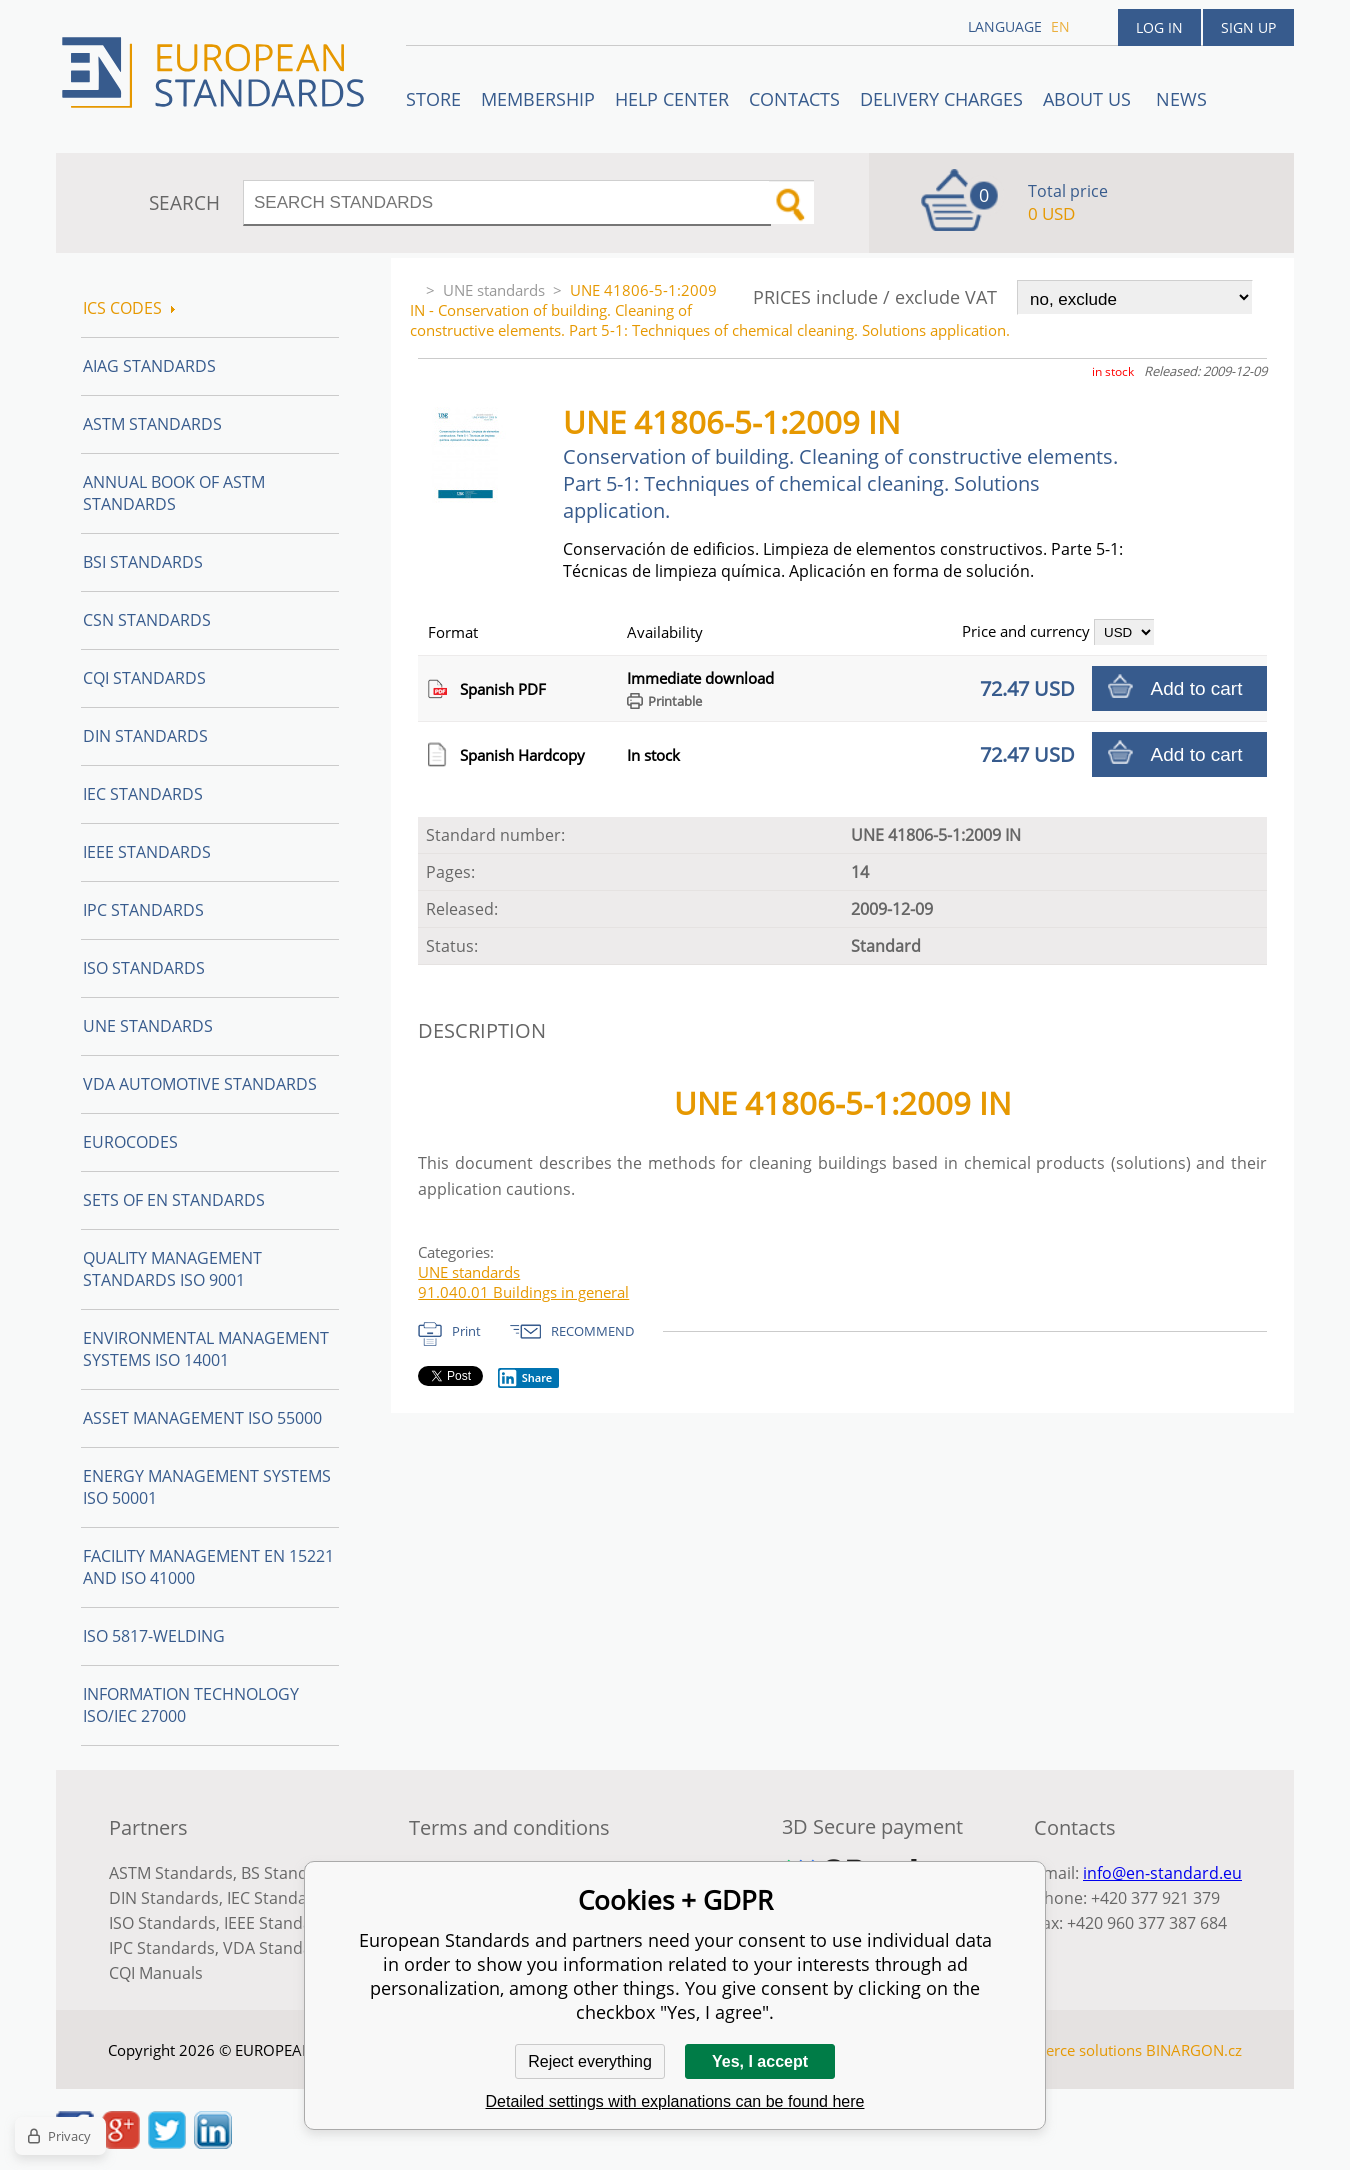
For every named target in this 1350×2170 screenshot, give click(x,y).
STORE (433, 99)
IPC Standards (143, 910)
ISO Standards (144, 968)
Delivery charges (941, 99)
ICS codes (129, 308)
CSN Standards (147, 620)
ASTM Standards (152, 424)
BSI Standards (143, 562)
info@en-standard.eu (1162, 1873)
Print (466, 1331)
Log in (1159, 27)
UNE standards (494, 290)
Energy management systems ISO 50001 (207, 1487)
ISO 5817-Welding (154, 1636)
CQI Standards (144, 678)
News (1181, 99)
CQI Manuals (156, 1973)
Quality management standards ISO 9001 (172, 1269)
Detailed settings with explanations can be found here (675, 2101)
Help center (672, 99)
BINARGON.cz (1194, 2050)
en (1060, 26)
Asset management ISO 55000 (202, 1418)
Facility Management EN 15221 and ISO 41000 (208, 1567)
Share (525, 1378)
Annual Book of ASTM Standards (174, 493)
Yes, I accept (760, 2061)
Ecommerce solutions (1068, 2050)
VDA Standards (280, 1948)
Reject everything (590, 2061)
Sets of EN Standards (174, 1200)
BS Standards (291, 1873)
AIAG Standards (149, 366)
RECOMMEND (592, 1331)
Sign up (1248, 27)
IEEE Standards (147, 852)
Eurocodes (130, 1142)
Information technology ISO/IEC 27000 (191, 1705)
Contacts (794, 99)
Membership (538, 99)
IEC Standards (143, 794)
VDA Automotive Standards (200, 1084)
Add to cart (1197, 688)
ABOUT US (1089, 99)
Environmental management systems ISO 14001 (206, 1349)
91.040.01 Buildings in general (523, 1292)
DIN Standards (145, 736)
